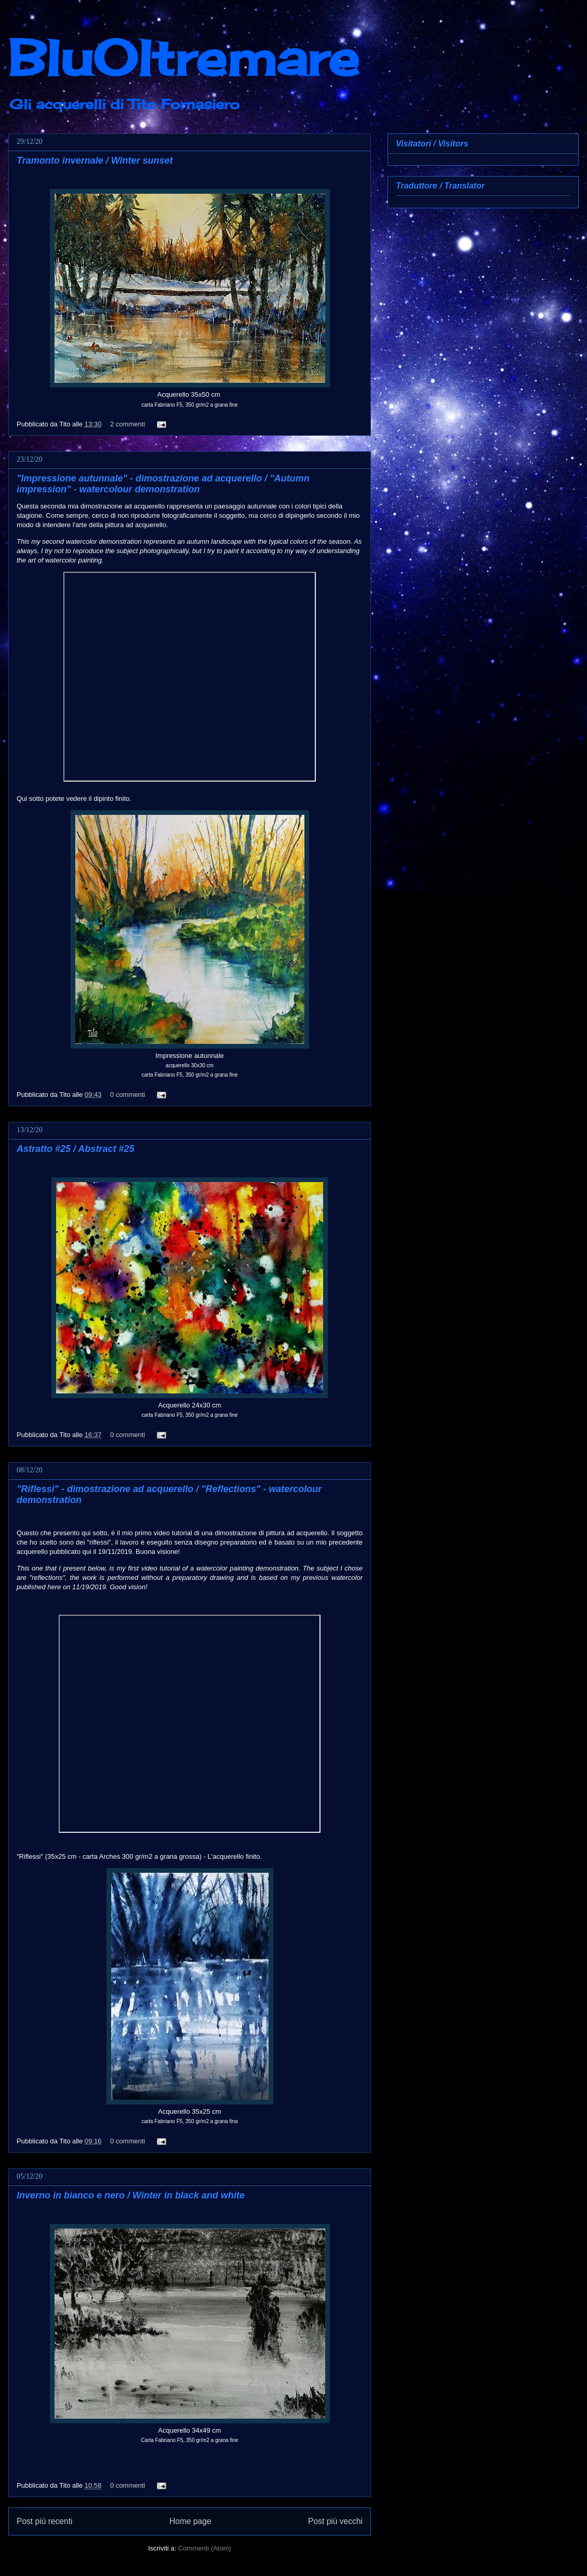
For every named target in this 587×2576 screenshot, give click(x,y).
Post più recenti (44, 2521)
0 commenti (127, 1094)
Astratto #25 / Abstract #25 (75, 1149)
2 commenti (127, 424)
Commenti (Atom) (204, 2548)
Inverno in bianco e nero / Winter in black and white (131, 2195)
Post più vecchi (335, 2521)
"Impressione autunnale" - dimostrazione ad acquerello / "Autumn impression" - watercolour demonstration (163, 483)
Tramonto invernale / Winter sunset (95, 160)
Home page (190, 2521)
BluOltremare (183, 58)
